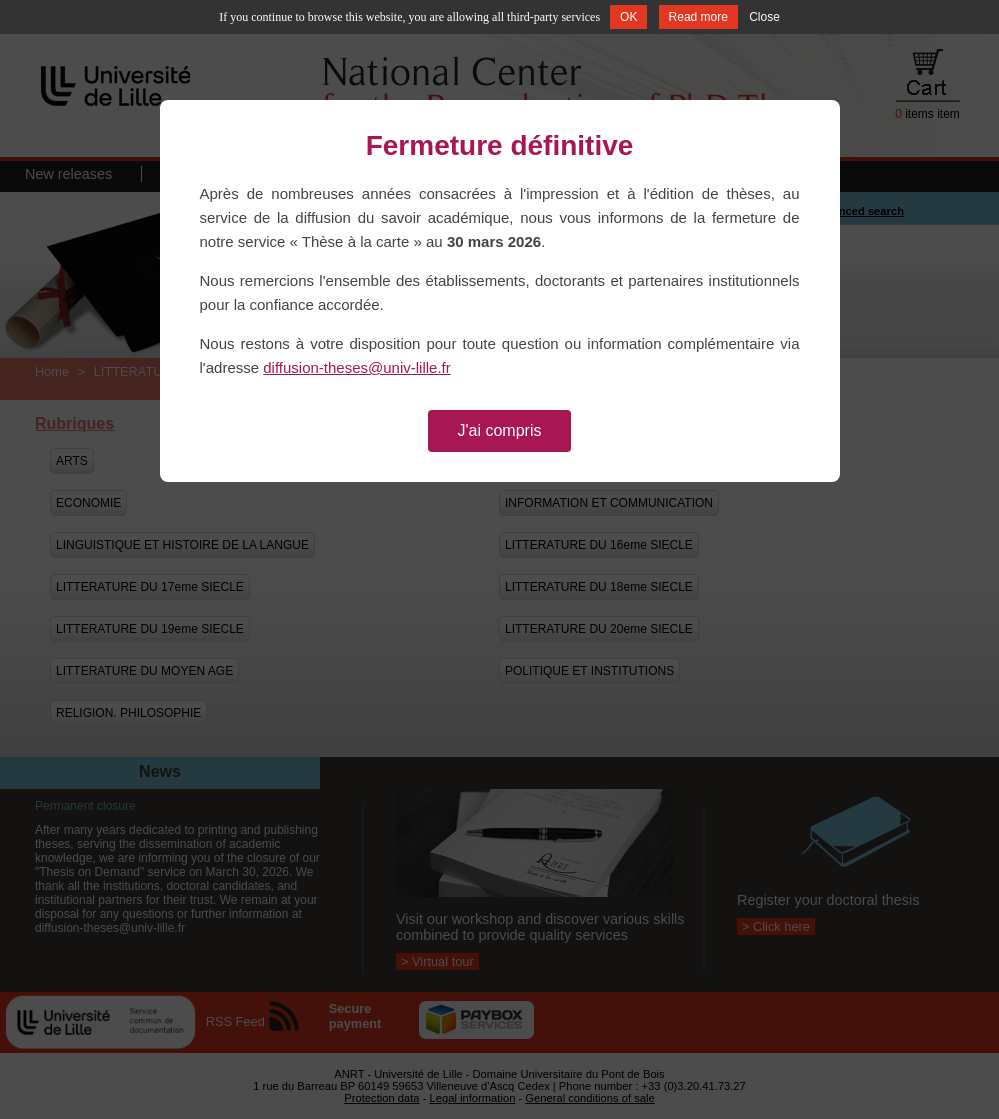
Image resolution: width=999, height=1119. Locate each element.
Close (764, 17)
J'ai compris (500, 430)
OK (628, 17)
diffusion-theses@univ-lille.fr (357, 367)
